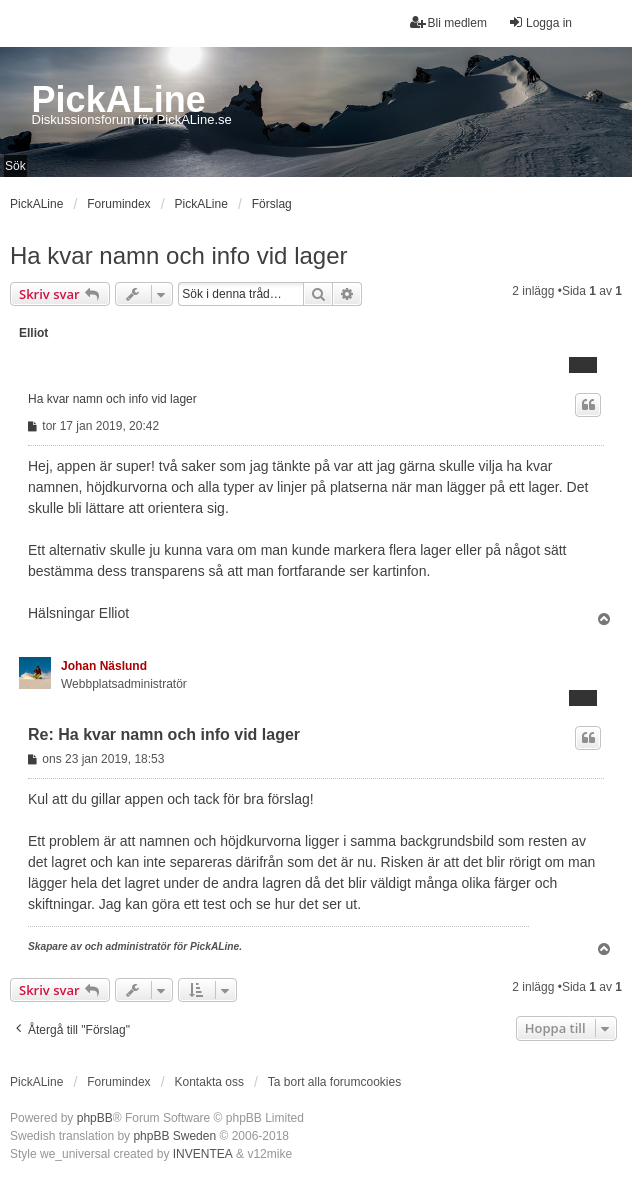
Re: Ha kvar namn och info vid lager (164, 734)
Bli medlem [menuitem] (448, 22)
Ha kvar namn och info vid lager (179, 255)
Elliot (33, 333)
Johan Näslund (104, 666)
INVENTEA (203, 1154)
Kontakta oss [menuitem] (209, 1082)
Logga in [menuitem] (540, 22)
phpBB (95, 1118)
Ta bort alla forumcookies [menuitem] (334, 1082)
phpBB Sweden (174, 1136)
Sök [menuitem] (15, 166)
